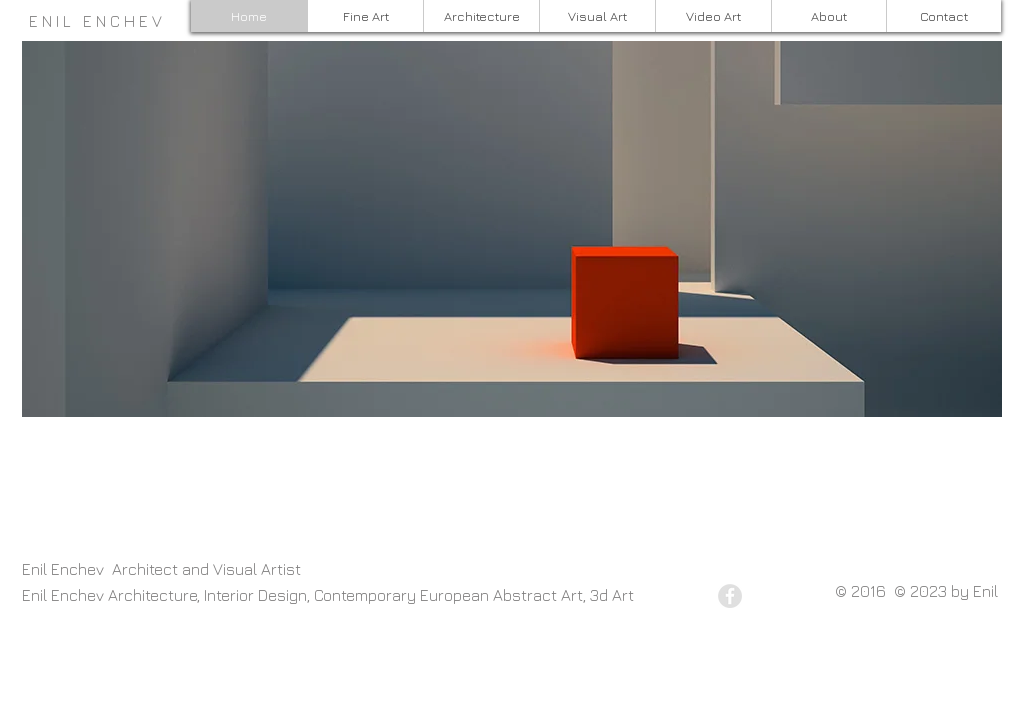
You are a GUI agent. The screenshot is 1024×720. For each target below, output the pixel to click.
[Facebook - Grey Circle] (730, 596)
